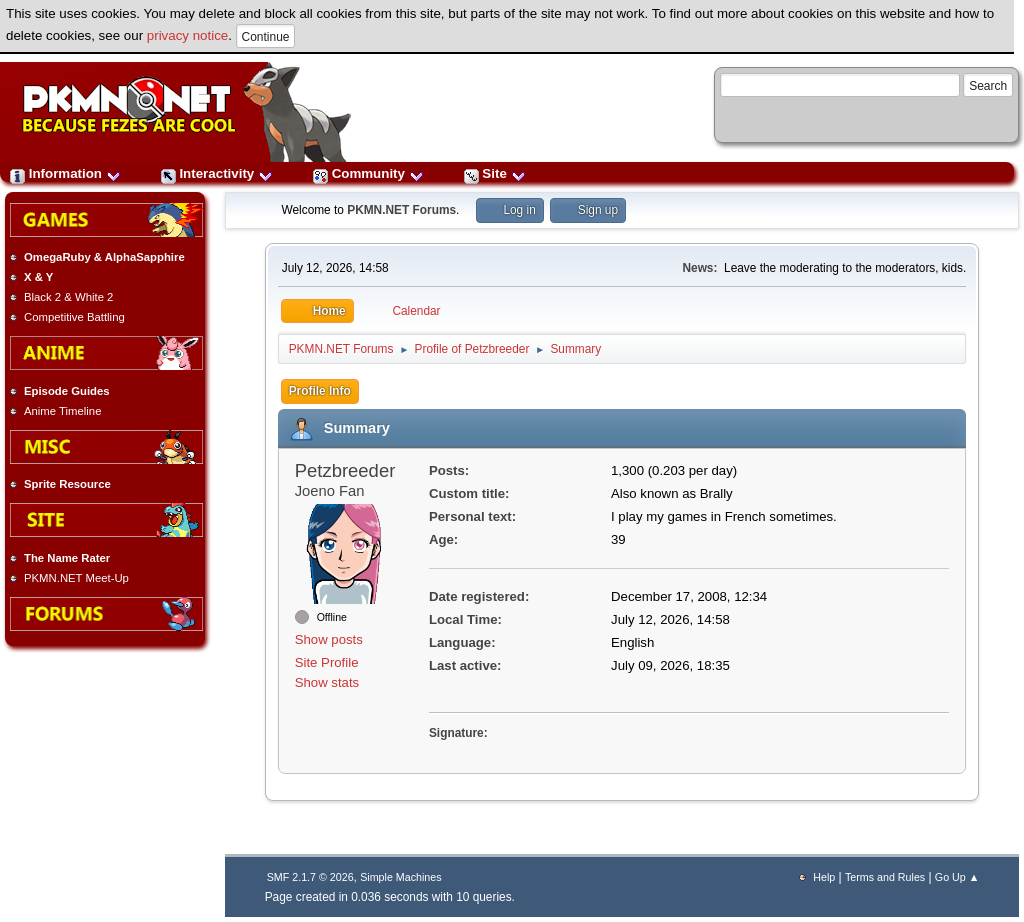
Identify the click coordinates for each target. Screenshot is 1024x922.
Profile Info (320, 391)
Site (495, 173)
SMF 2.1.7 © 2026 (310, 877)
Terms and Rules (885, 877)
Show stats (327, 682)
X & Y (38, 277)
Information (65, 173)
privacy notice (188, 35)
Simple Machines (400, 877)
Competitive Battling (74, 317)
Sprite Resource (67, 484)
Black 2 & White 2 (68, 297)
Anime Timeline (62, 411)
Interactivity (217, 173)
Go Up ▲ (957, 877)
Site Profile (327, 662)
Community (368, 173)
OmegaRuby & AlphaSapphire (104, 257)
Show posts (329, 639)
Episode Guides (67, 391)
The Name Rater (67, 558)
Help (824, 877)
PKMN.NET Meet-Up (76, 578)
